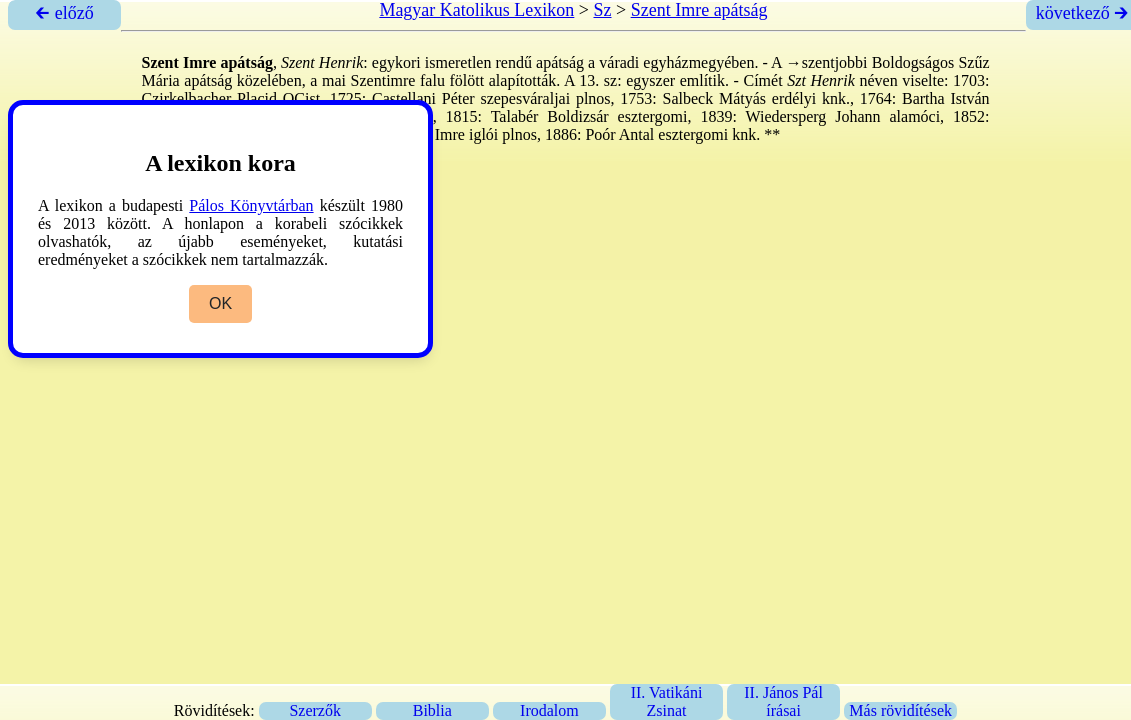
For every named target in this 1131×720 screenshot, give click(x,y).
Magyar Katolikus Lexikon (476, 10)
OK (220, 303)
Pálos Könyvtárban (251, 205)
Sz (603, 10)
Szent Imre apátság (699, 10)
